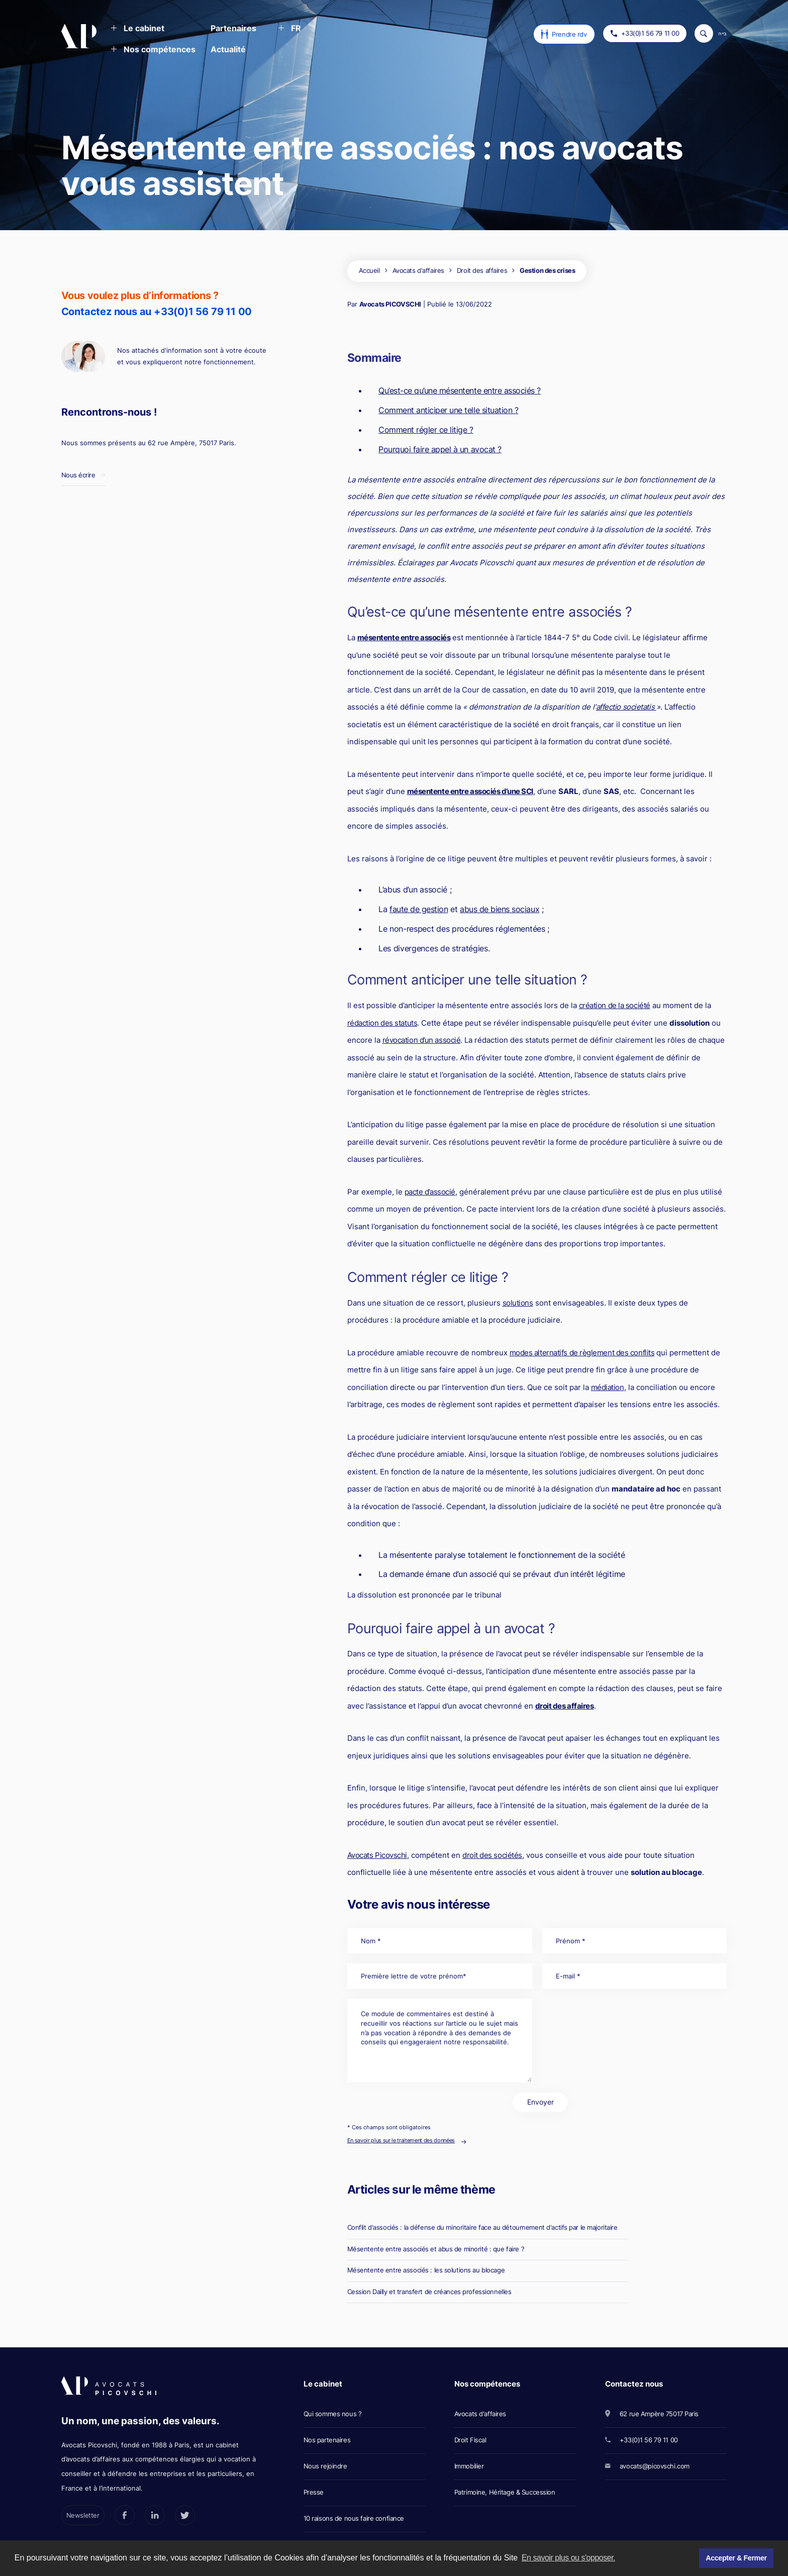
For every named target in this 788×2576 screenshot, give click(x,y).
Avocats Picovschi (377, 1855)
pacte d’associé (430, 1192)
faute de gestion (418, 909)
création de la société (614, 1005)
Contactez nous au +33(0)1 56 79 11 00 (156, 312)
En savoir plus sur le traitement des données (401, 2140)
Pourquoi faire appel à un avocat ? (440, 449)
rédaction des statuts (382, 1023)
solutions (518, 1303)
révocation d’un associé (421, 1040)
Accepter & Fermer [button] (736, 2558)
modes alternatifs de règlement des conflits (582, 1352)
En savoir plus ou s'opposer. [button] (568, 2557)
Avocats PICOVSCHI (390, 304)
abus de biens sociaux (499, 909)
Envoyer (540, 2102)
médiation (607, 1387)
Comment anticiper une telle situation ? (448, 410)
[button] (137, 29)
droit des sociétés (492, 1855)
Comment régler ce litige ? (425, 430)
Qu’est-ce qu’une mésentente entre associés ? (459, 390)
